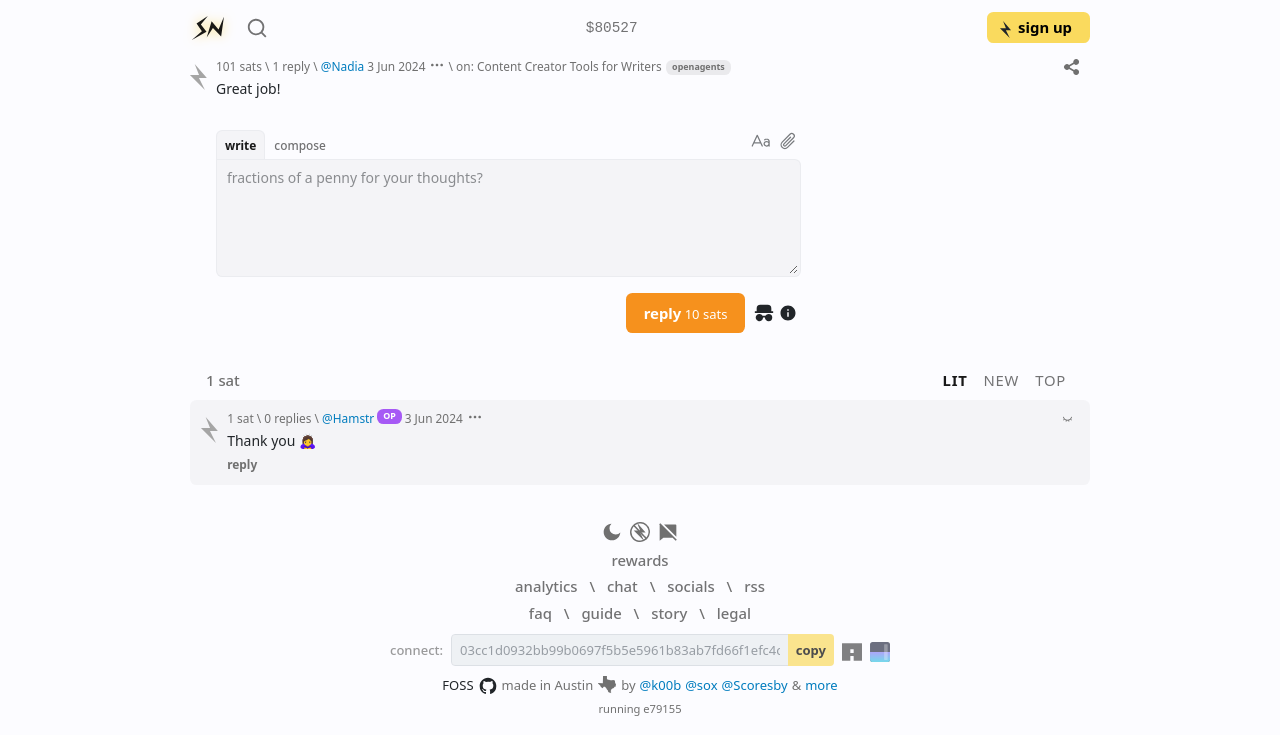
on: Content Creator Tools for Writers (559, 66)
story (669, 613)
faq (540, 613)
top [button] (1050, 380)
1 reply (291, 66)
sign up (1034, 27)
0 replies (287, 418)
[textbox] (508, 218)
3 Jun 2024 (396, 66)
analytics (546, 586)
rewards (639, 560)
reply (686, 313)
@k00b (661, 685)
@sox (701, 685)
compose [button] (300, 145)
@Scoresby (755, 685)
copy (811, 650)
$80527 (612, 28)
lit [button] (955, 380)
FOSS (469, 686)
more (821, 685)
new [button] (1002, 380)
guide (601, 613)
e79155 (662, 708)
